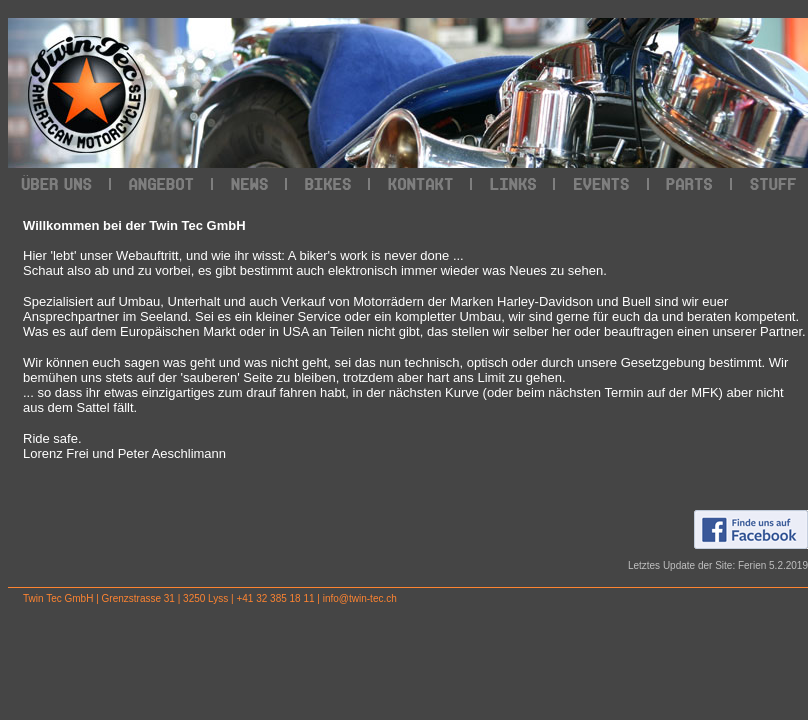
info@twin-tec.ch (360, 598)
